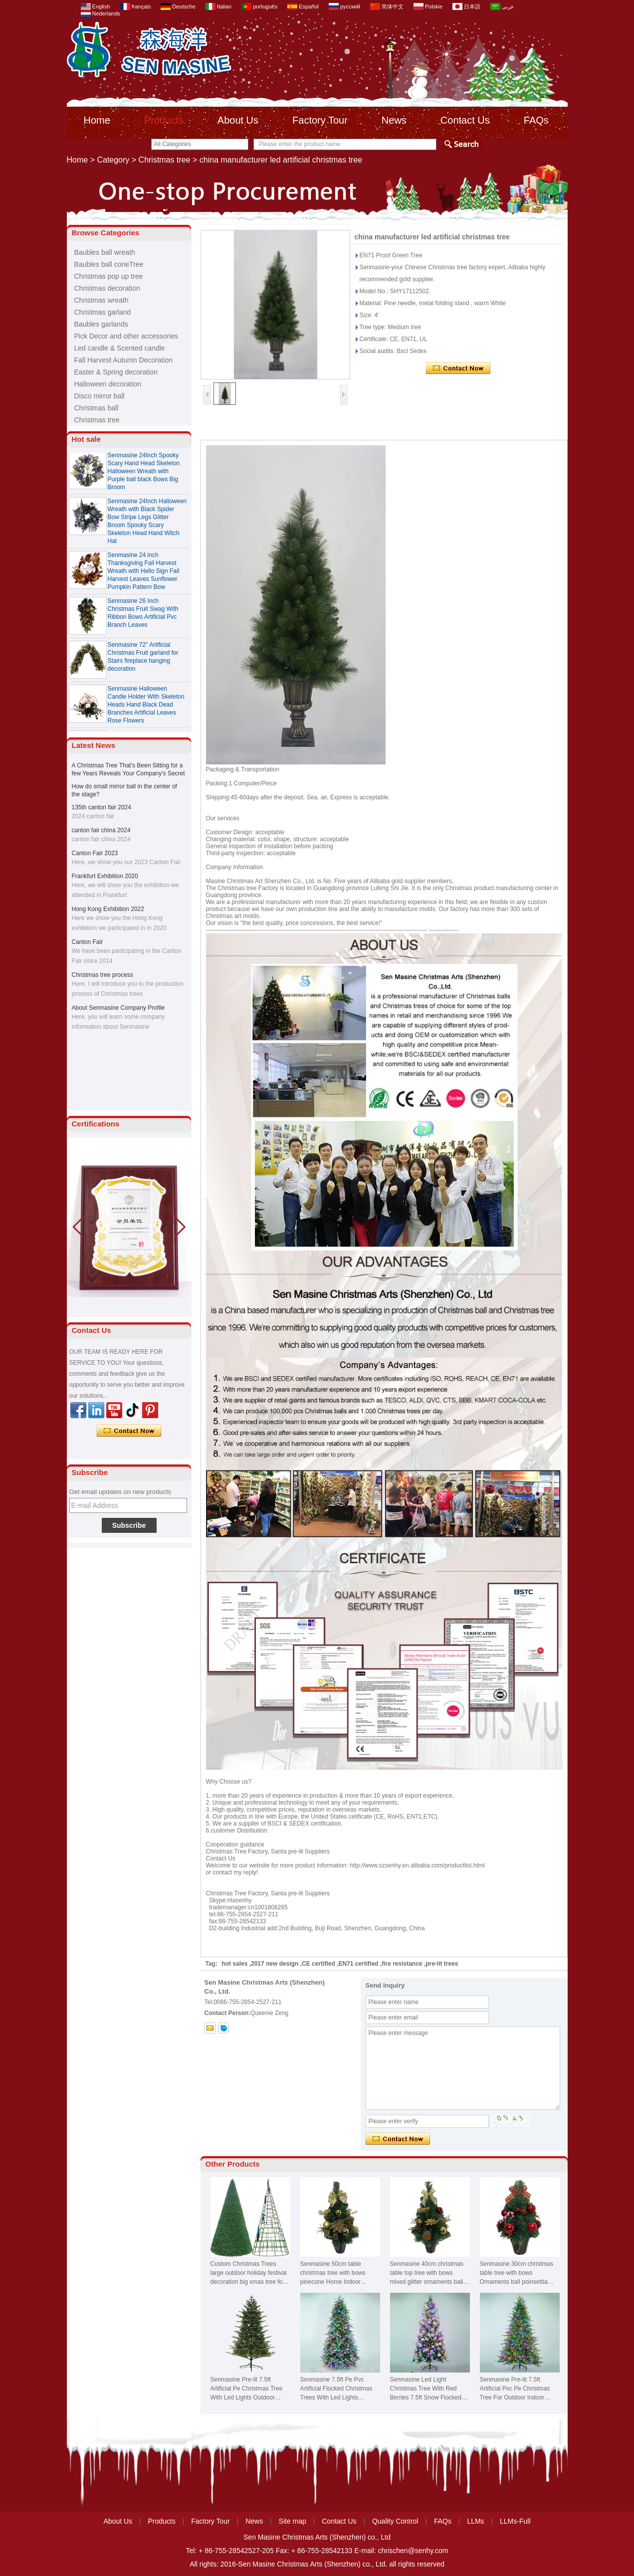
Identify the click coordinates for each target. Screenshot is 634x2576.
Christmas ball (96, 408)
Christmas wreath (101, 300)
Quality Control (395, 2521)
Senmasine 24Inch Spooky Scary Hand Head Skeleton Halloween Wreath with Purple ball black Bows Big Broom (144, 471)
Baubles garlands (101, 324)
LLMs (475, 2521)
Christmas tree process (102, 974)
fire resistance (402, 1963)
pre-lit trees (441, 1963)
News (394, 120)
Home (97, 120)
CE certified (318, 1963)
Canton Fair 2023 (95, 853)
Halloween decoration (108, 384)
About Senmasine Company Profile (118, 1007)
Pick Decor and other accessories (126, 336)
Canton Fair (87, 941)
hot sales (234, 1963)
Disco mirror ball (99, 396)
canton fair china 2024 (101, 830)
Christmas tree (165, 160)
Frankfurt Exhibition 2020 (105, 876)
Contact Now (129, 1431)
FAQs (536, 120)
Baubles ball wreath (104, 252)
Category (113, 160)
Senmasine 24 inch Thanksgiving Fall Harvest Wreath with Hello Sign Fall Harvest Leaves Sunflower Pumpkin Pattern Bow (144, 571)
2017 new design (274, 1963)
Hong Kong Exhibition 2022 (108, 909)
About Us (237, 120)
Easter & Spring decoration (116, 372)
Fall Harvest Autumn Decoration (123, 360)
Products (164, 120)
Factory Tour (320, 120)
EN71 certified (358, 1963)
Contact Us (465, 120)
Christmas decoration (107, 288)
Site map (292, 2521)
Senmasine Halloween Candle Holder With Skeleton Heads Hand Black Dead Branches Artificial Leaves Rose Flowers (146, 704)
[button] (180, 1227)
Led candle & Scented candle (119, 348)
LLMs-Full (515, 2521)
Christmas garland (102, 312)
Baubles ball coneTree (109, 264)
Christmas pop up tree (108, 276)
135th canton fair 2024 (101, 807)
